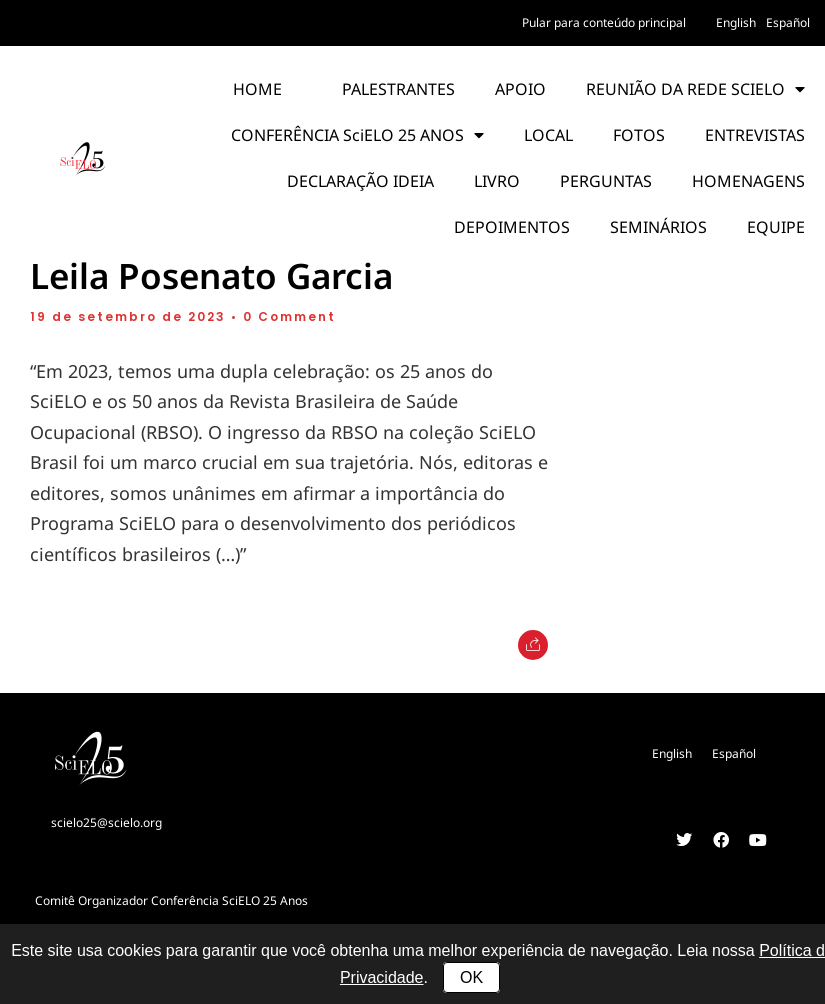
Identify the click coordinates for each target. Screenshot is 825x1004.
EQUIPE (776, 227)
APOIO (520, 89)
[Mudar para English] (736, 23)
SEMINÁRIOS (658, 227)
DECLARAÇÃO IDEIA (360, 181)
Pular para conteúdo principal (604, 22)
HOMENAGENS (748, 181)
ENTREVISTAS (755, 135)
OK (471, 977)
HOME (257, 89)
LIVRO (497, 181)
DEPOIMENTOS (512, 227)
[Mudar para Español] (788, 23)
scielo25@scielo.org (106, 822)
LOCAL (548, 135)
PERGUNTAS (606, 181)
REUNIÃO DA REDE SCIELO (695, 89)
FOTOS (639, 135)
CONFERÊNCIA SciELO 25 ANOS (357, 135)
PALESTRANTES (398, 89)
